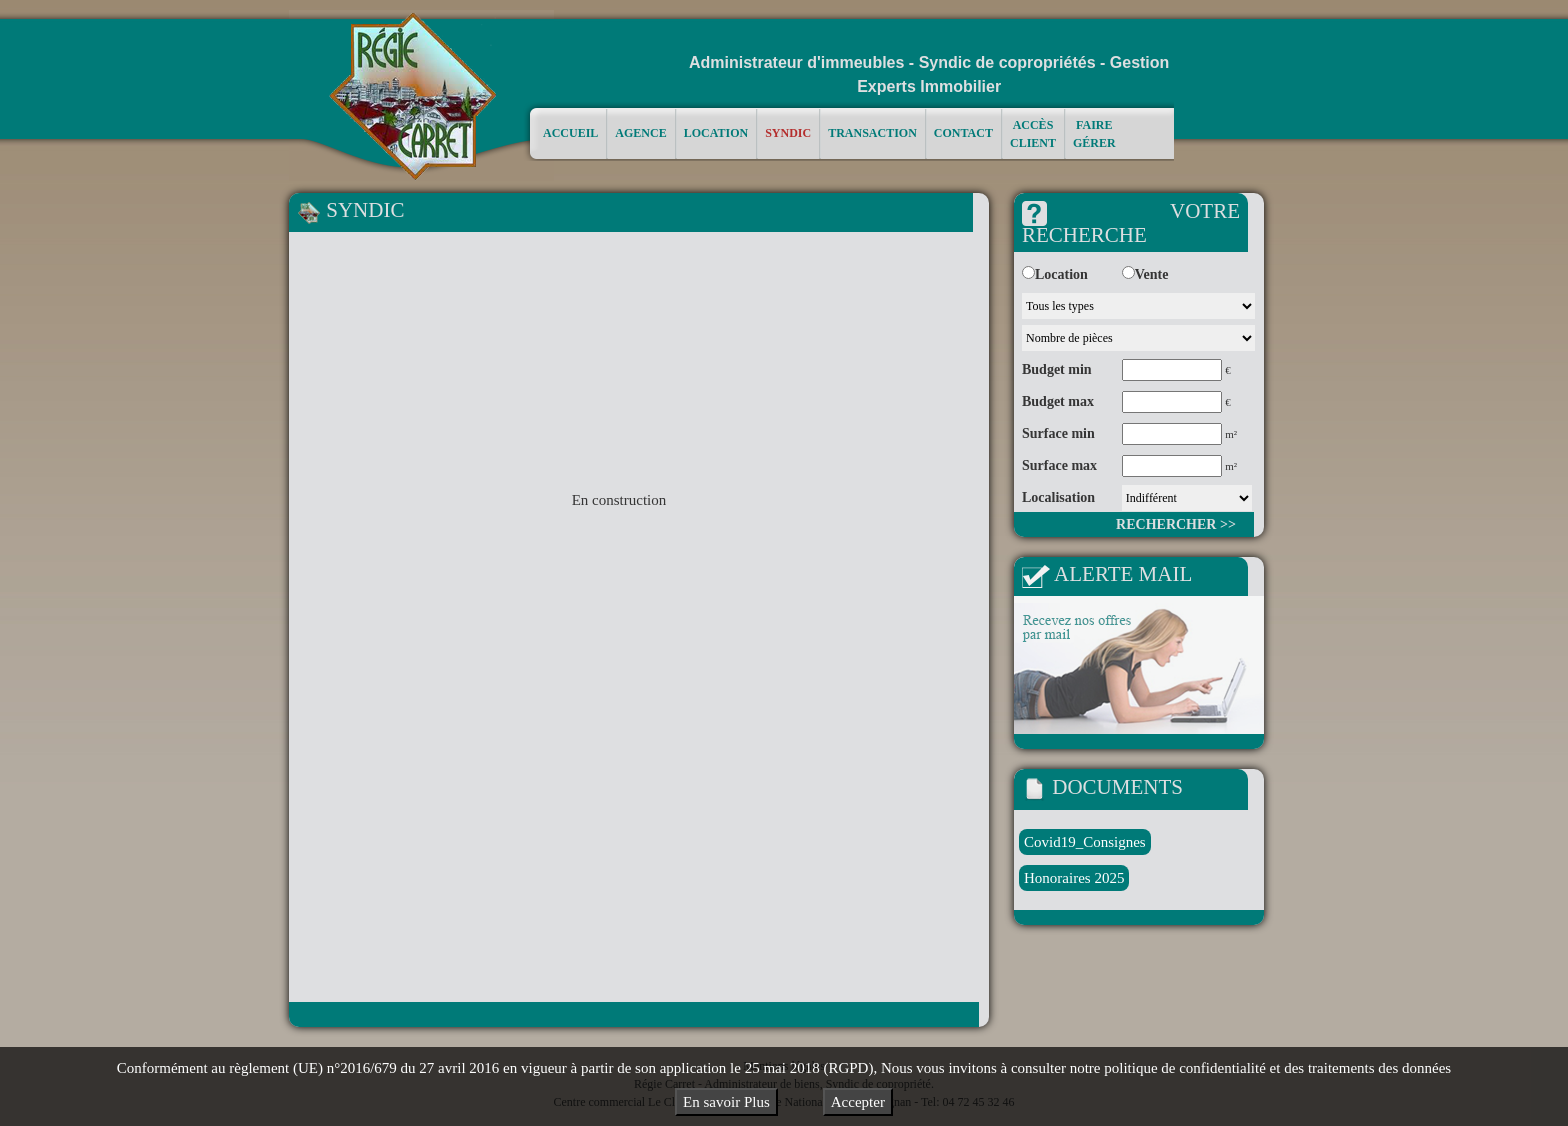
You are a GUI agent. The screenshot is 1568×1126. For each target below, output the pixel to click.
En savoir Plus (726, 1102)
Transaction (872, 132)
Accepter (858, 1102)
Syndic (788, 132)
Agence (640, 132)
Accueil (570, 132)
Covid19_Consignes (1085, 842)
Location (716, 132)
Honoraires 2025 (1074, 878)
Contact (963, 132)
